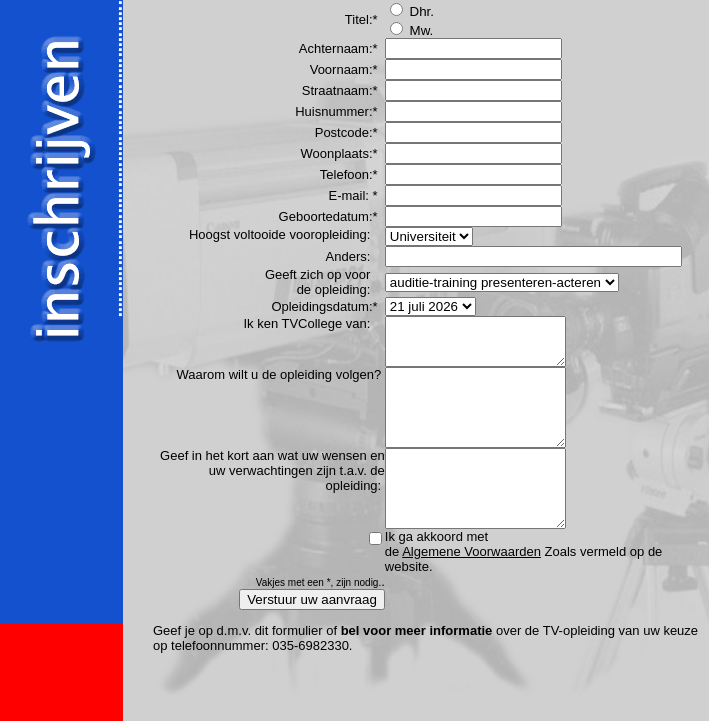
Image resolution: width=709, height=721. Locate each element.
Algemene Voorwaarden (471, 590)
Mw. (411, 30)
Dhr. (412, 11)
